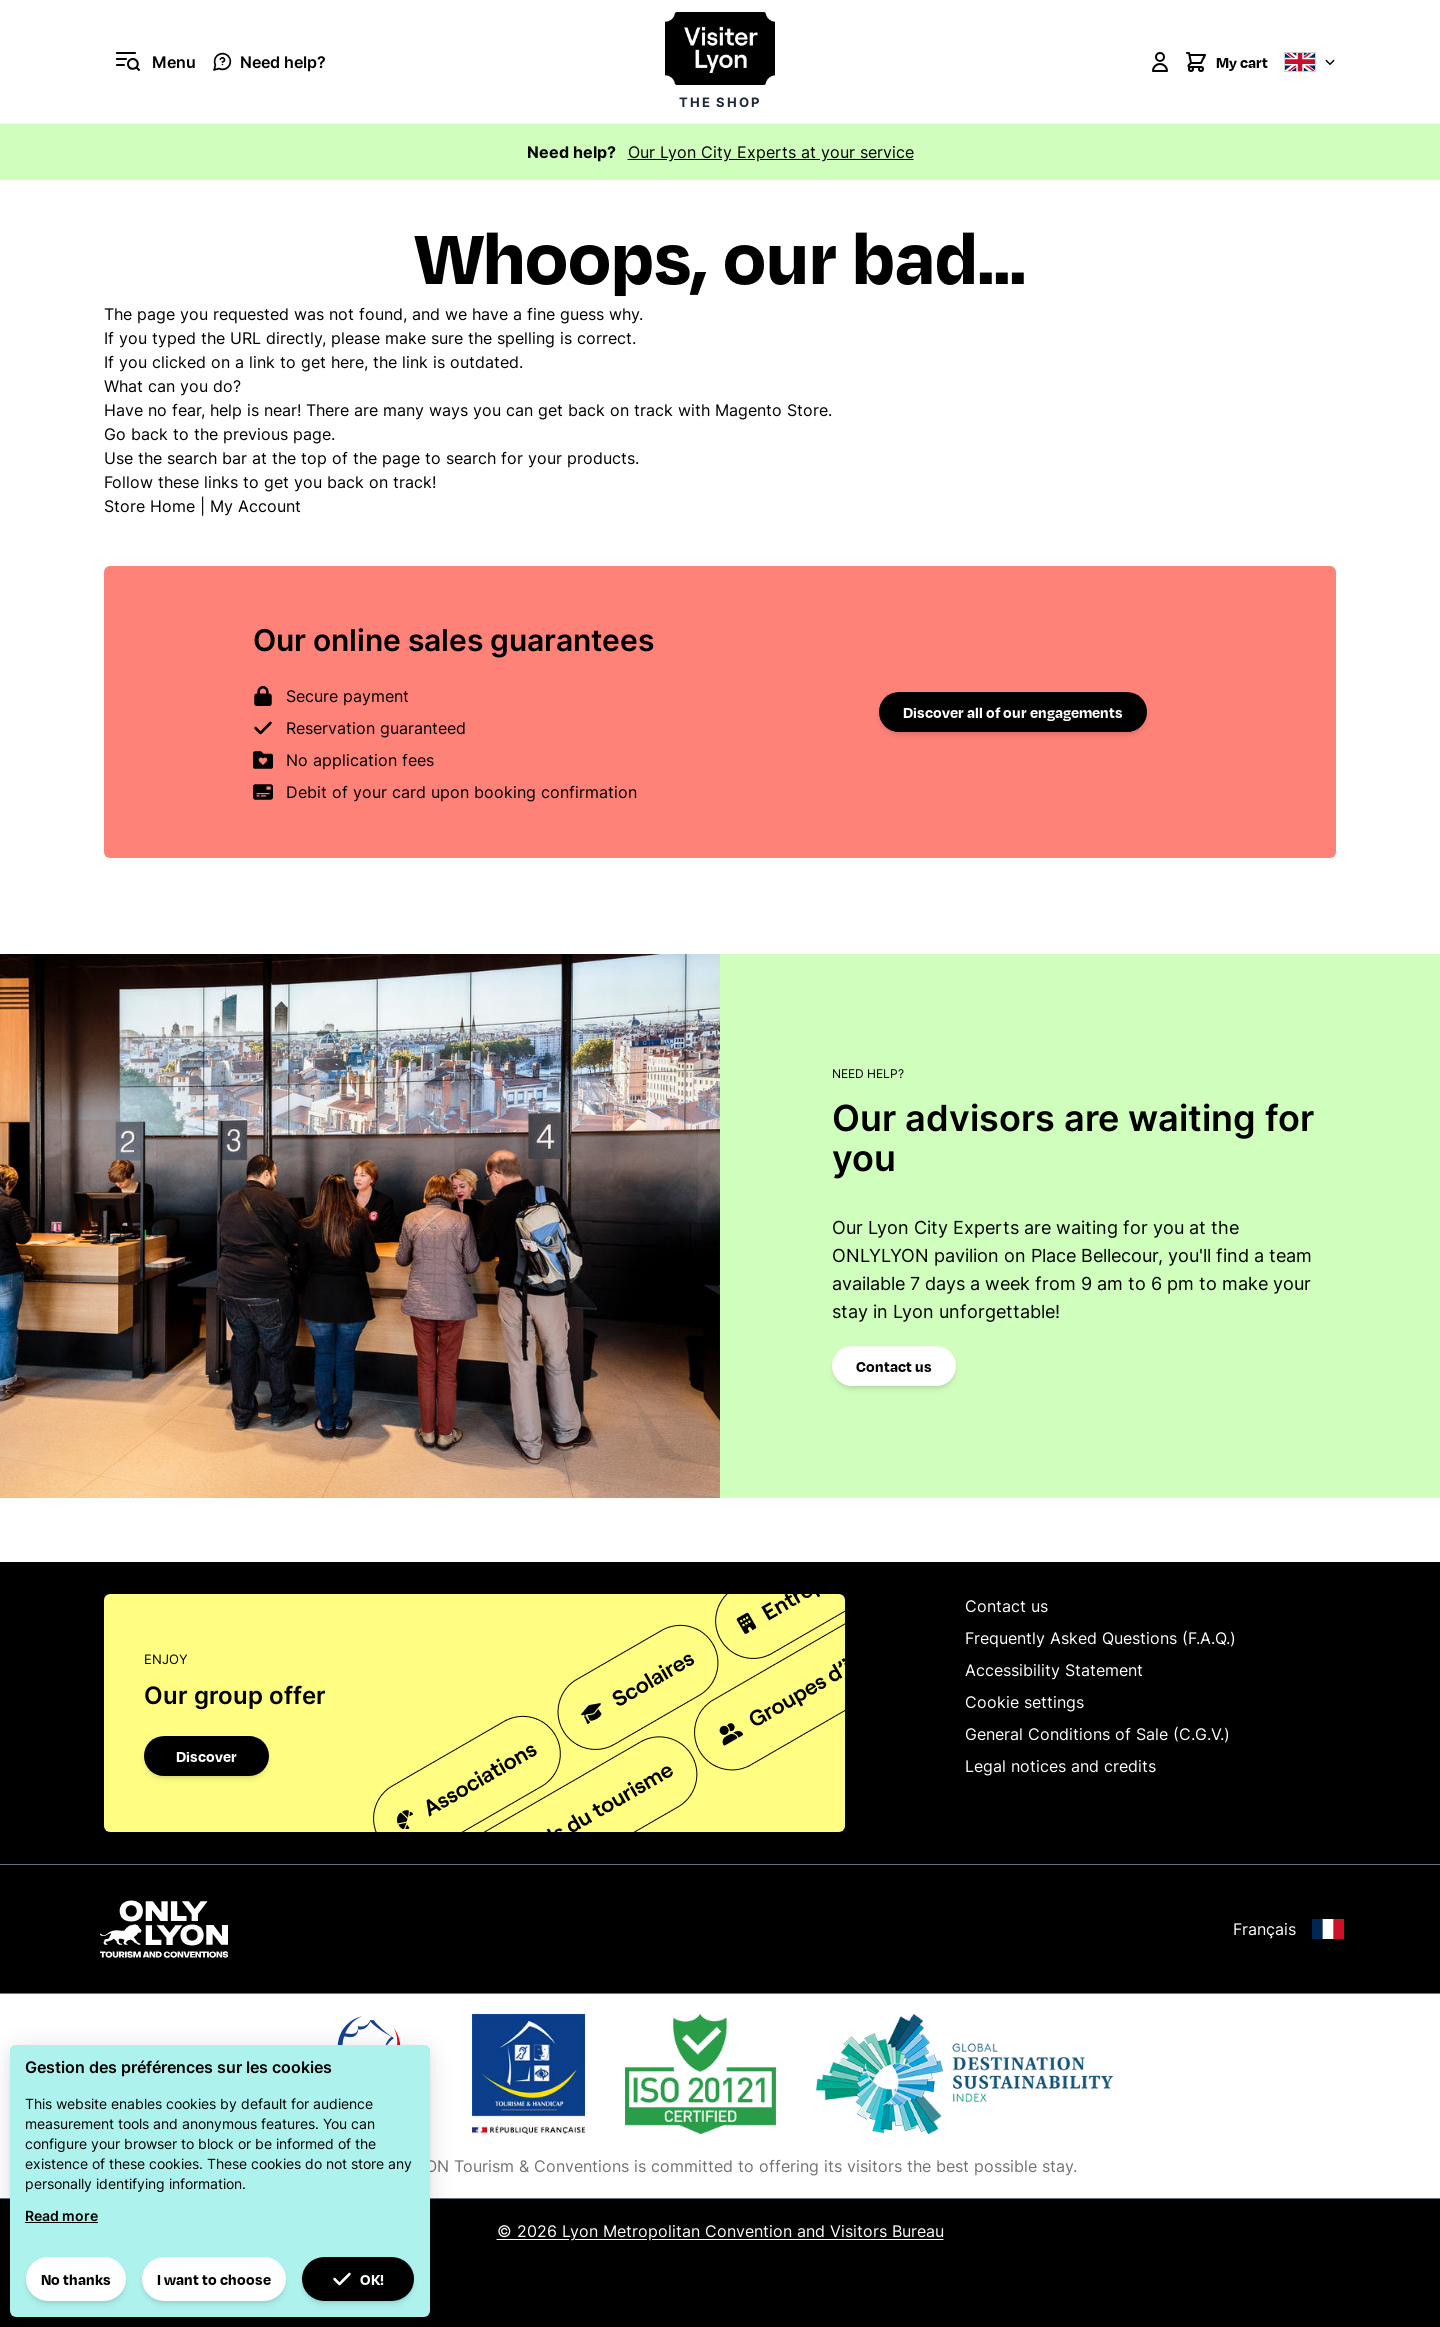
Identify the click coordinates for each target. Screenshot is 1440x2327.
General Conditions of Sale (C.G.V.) (1097, 1734)
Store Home (149, 506)
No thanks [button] (76, 2279)
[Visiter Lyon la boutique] (720, 61)
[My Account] (1160, 62)
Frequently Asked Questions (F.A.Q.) (1100, 1638)
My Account (255, 506)
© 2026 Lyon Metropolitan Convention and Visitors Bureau (720, 2231)
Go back (136, 434)
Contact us (894, 1366)
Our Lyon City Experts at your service (771, 152)
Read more (61, 2215)
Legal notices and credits (1060, 1766)
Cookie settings (1024, 1702)
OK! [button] (358, 2279)
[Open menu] (150, 62)
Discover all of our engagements (1013, 712)
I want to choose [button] (214, 2279)
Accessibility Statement (1054, 1670)
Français (1288, 1929)
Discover (206, 1756)
